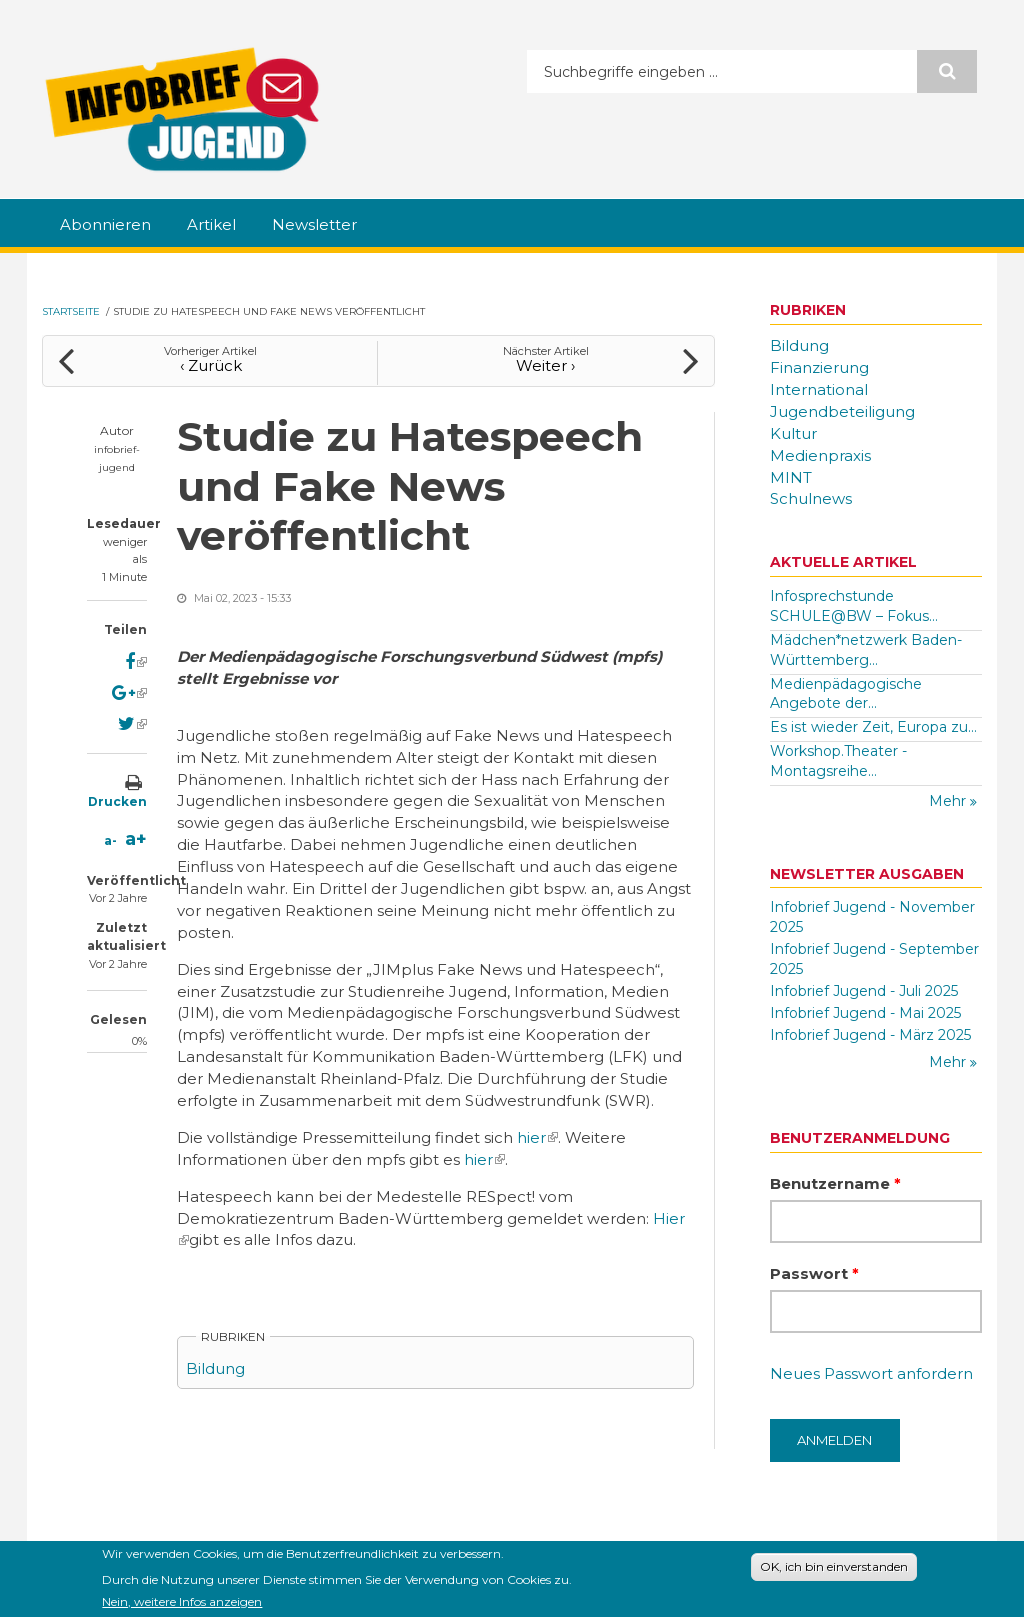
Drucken (117, 801)
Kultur (793, 433)
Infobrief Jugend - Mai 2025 (865, 1013)
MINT (791, 477)
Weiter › (545, 365)
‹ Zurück (211, 365)
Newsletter (314, 224)
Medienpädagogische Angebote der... (846, 694)
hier (537, 1137)
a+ (136, 839)
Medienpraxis (820, 455)
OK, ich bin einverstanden (834, 1571)
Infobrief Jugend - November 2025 (872, 917)
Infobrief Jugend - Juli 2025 (864, 991)
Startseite (71, 311)
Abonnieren (105, 224)
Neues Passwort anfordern (871, 1373)
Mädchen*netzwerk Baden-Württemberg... (866, 650)
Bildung (215, 1368)
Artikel (211, 224)
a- (110, 840)
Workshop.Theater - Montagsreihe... (838, 761)
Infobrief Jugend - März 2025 (870, 1035)
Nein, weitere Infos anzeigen (182, 1605)
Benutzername (835, 1183)
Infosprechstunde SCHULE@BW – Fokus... (854, 606)
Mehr (949, 801)
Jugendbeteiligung (842, 411)
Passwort (814, 1273)
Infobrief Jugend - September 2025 (874, 959)
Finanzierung (819, 367)
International (819, 389)
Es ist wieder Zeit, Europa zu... (873, 727)
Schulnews (811, 498)
